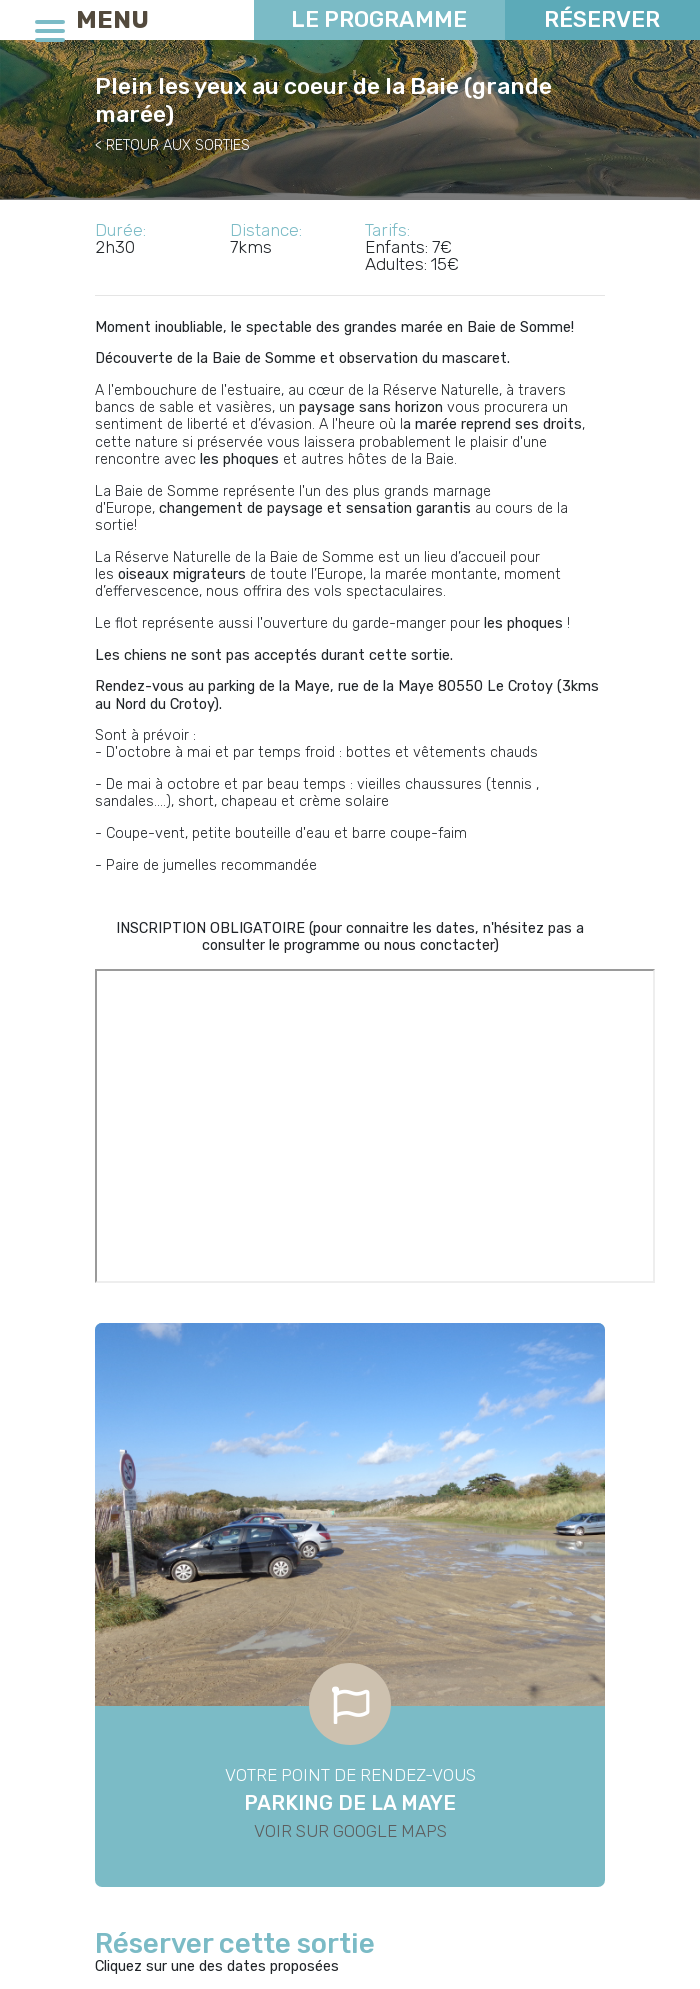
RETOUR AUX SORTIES (178, 145)
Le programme (379, 19)
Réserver (602, 19)
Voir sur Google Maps (350, 1831)
